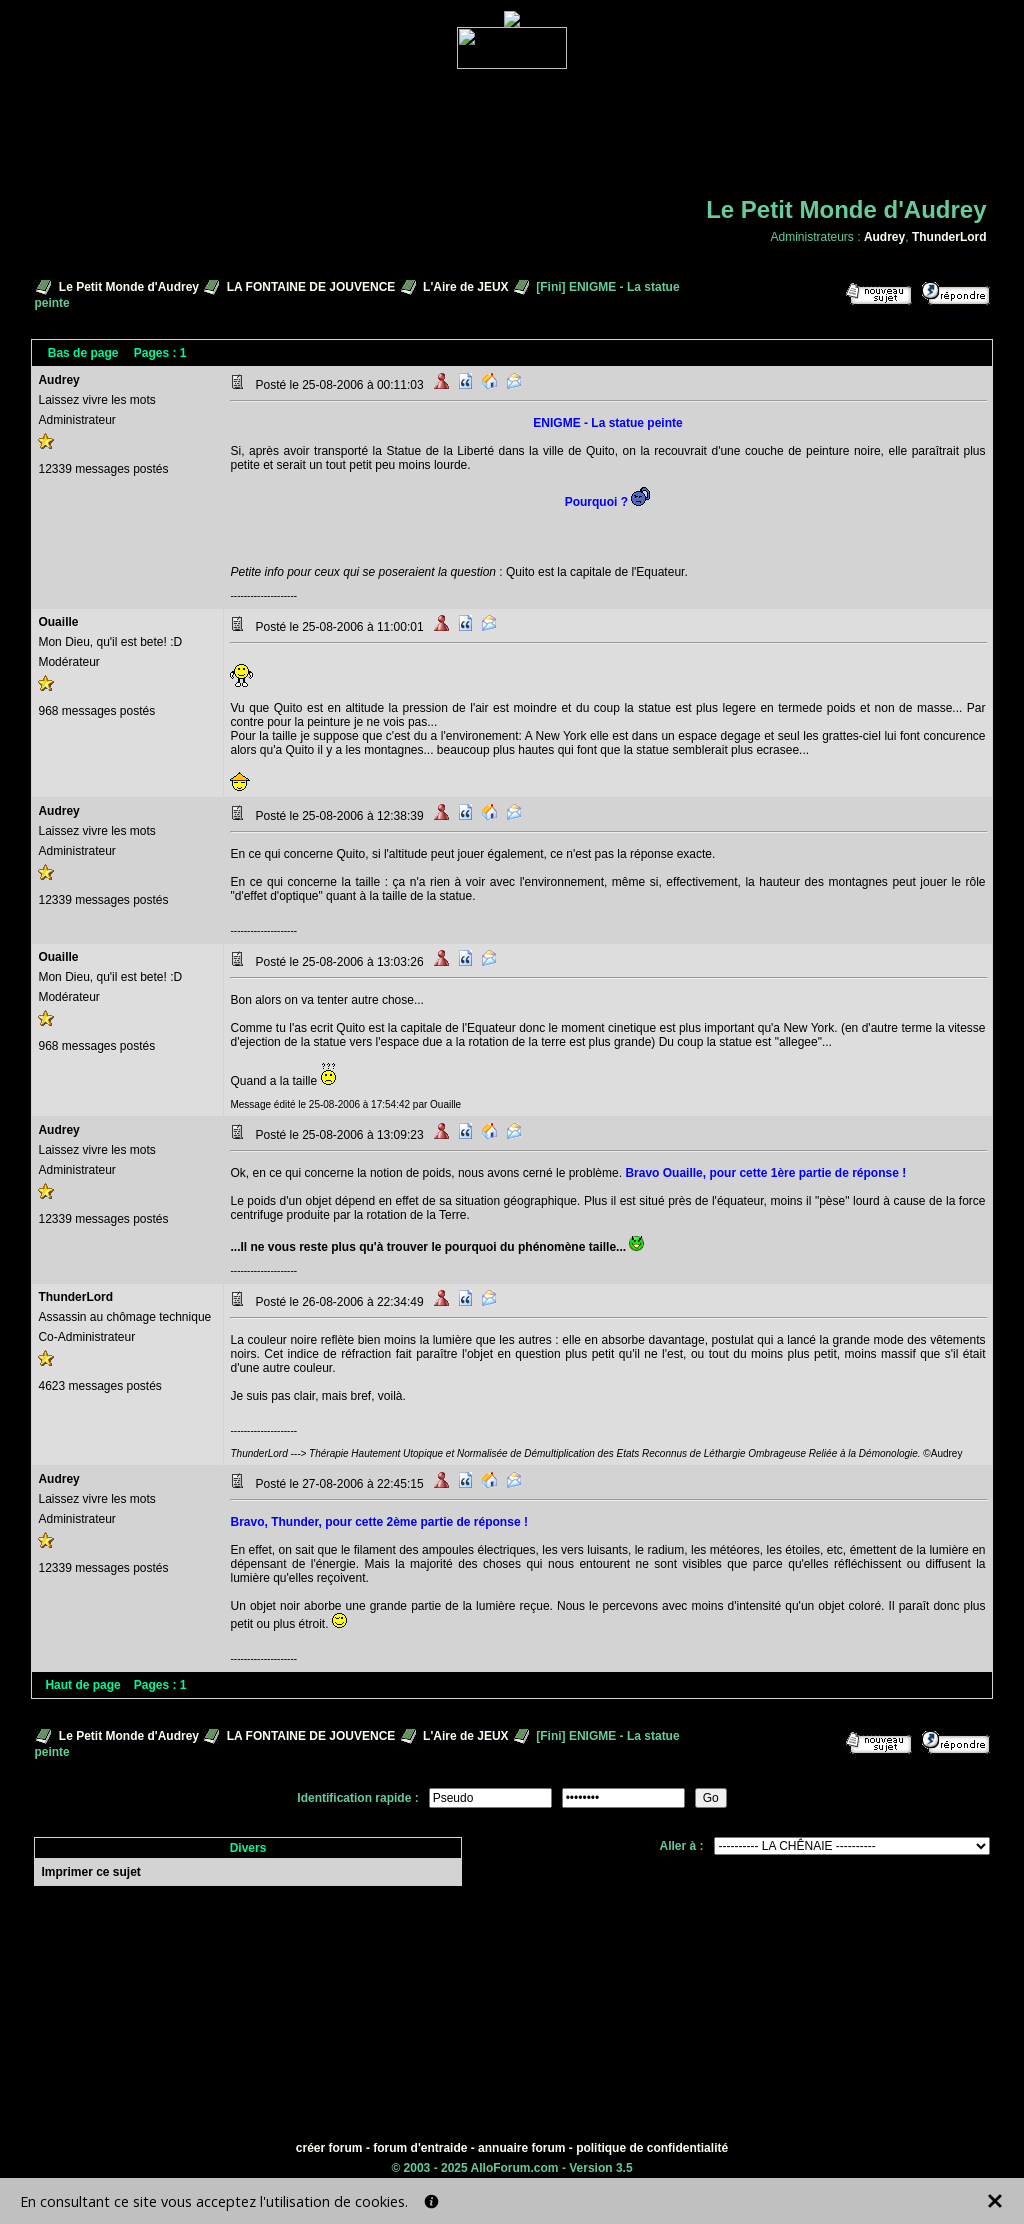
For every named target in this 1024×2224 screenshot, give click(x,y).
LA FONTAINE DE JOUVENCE (311, 287)
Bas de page (83, 353)
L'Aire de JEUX (466, 287)
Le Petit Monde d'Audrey (129, 287)
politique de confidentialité (652, 2148)
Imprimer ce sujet (90, 1872)
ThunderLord (949, 237)
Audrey (884, 237)
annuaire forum (521, 2148)
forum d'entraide (420, 2148)
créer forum (329, 2148)
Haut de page (82, 1685)
